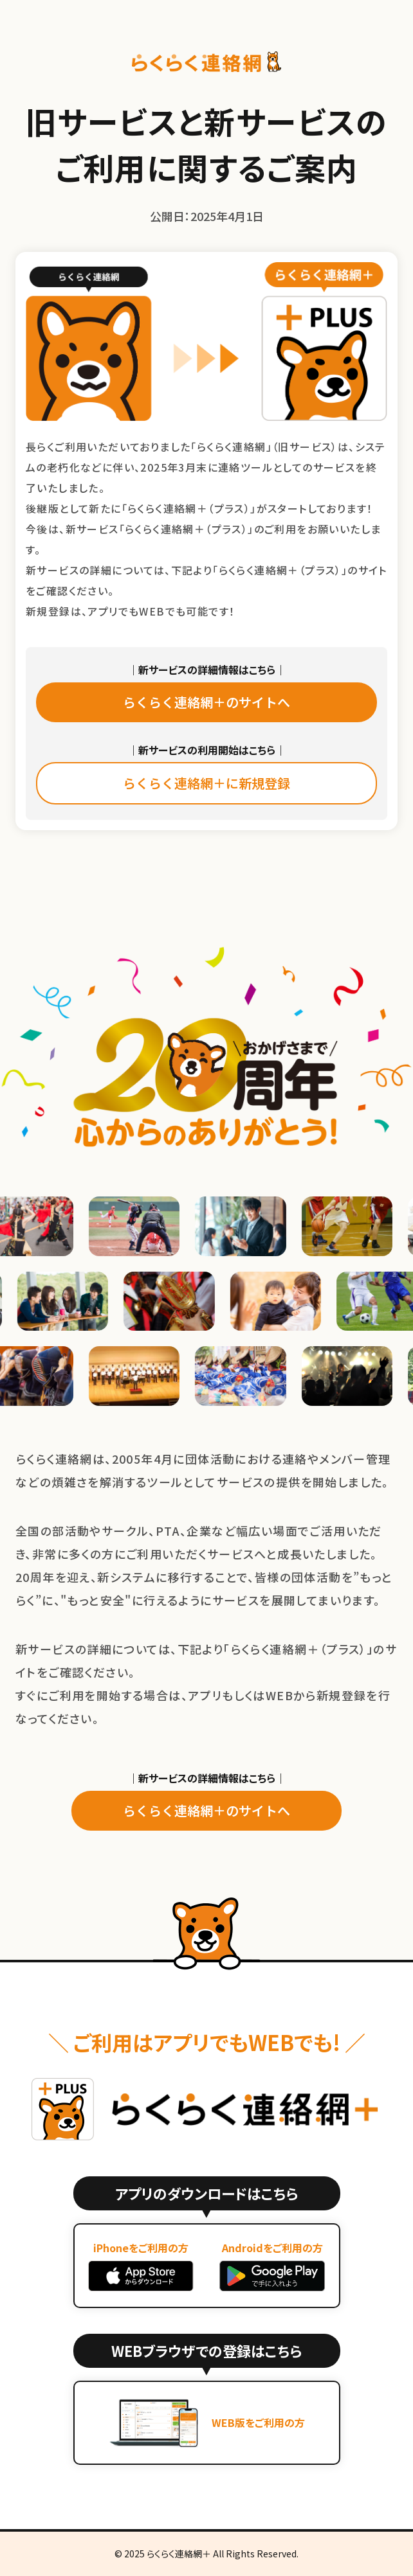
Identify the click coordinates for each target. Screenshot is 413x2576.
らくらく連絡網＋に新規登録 (206, 783)
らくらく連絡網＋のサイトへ (206, 702)
